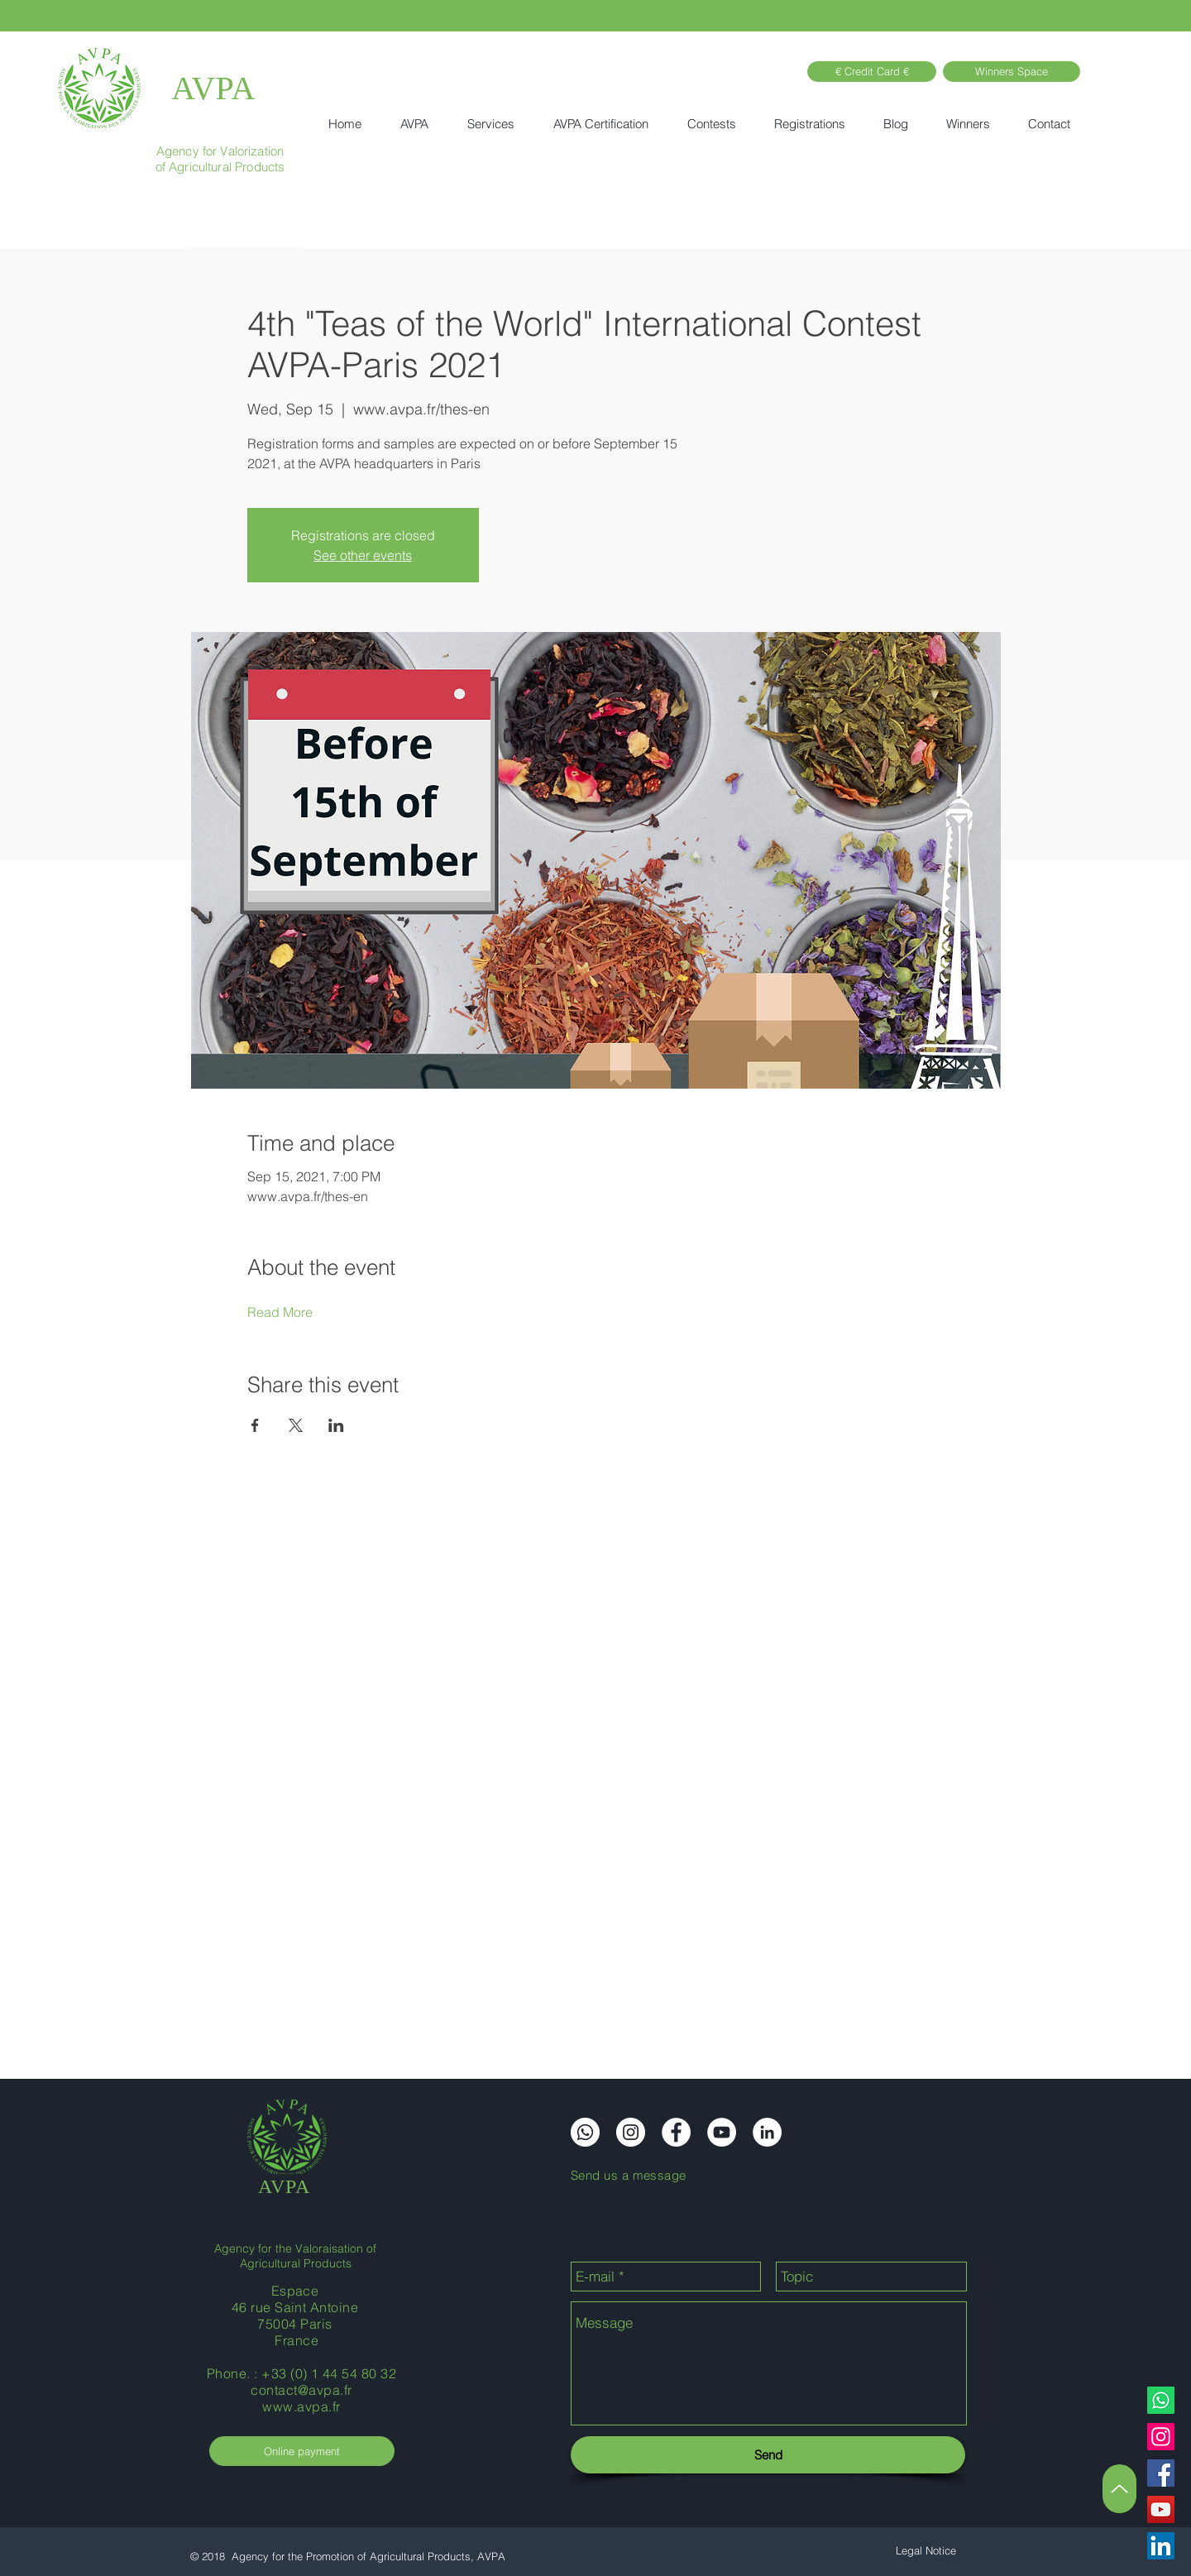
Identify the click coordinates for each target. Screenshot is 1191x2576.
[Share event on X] (296, 1425)
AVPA (213, 88)
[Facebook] (1160, 2473)
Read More (280, 1312)
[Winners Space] (1011, 71)
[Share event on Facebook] (255, 1425)
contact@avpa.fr (301, 2390)
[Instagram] (1160, 2436)
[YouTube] (1160, 2509)
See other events (362, 555)
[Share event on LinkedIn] (336, 1425)
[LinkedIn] (1160, 2545)
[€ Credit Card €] (871, 71)
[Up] (1119, 2488)
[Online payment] (302, 2451)
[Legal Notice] (925, 2551)
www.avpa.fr (301, 2406)
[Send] (768, 2454)
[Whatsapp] (1160, 2400)
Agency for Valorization (220, 151)
